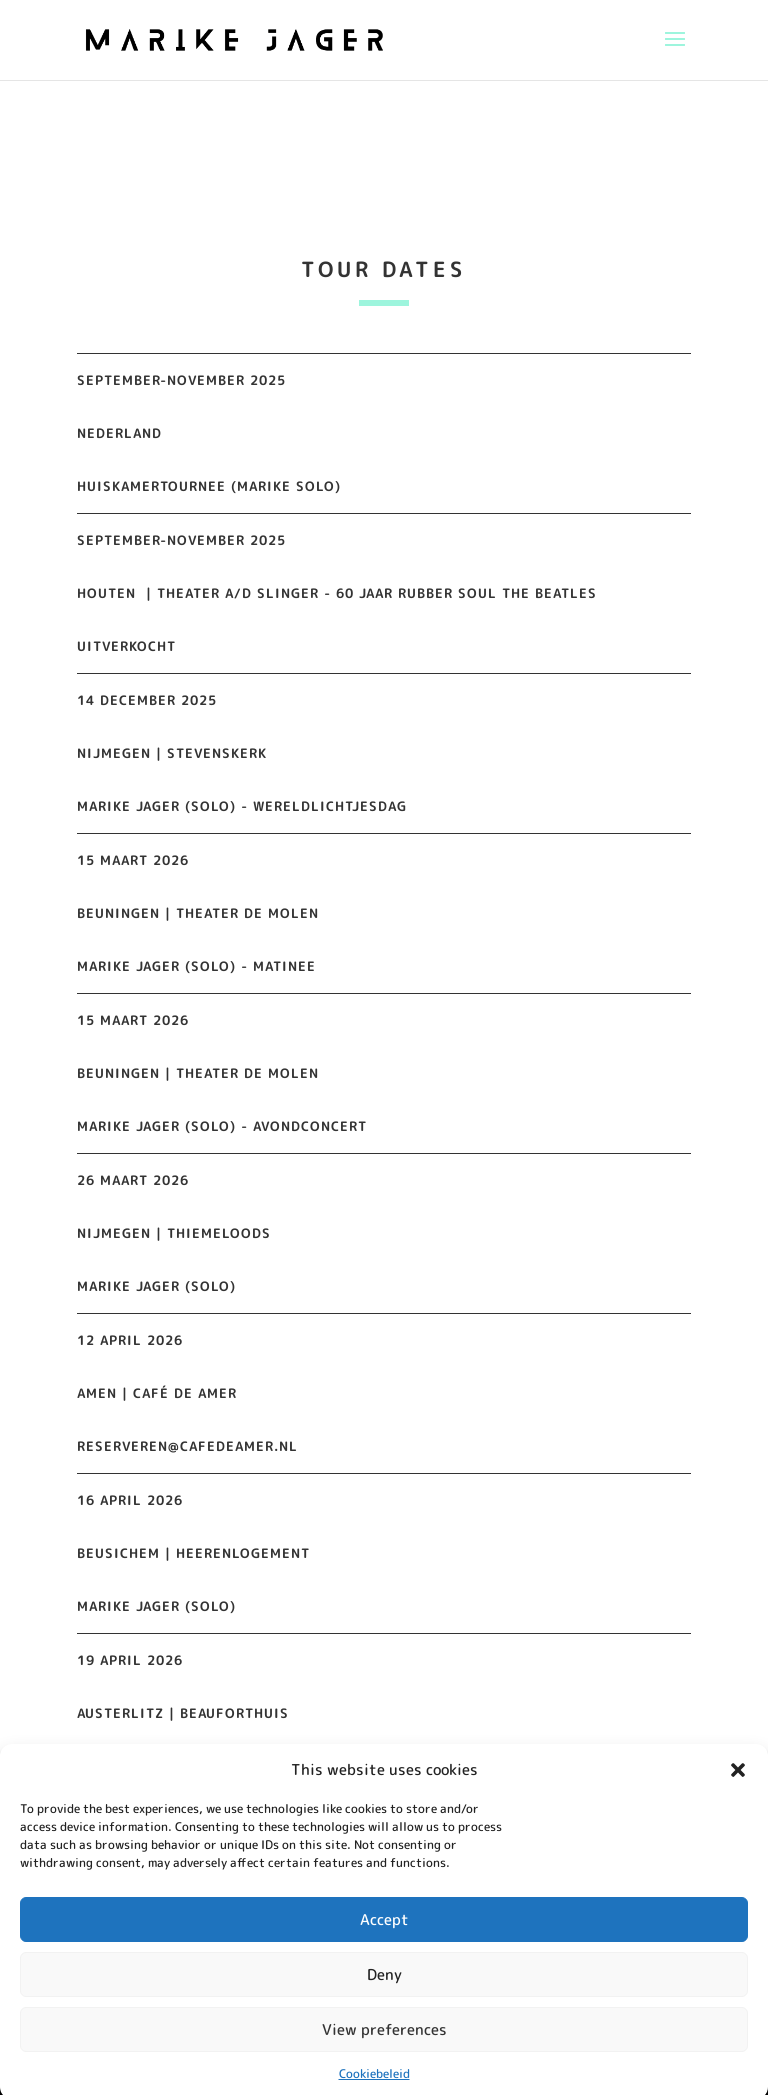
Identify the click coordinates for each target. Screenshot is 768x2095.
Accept (384, 1940)
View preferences (384, 2050)
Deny (384, 1995)
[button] (738, 1791)
